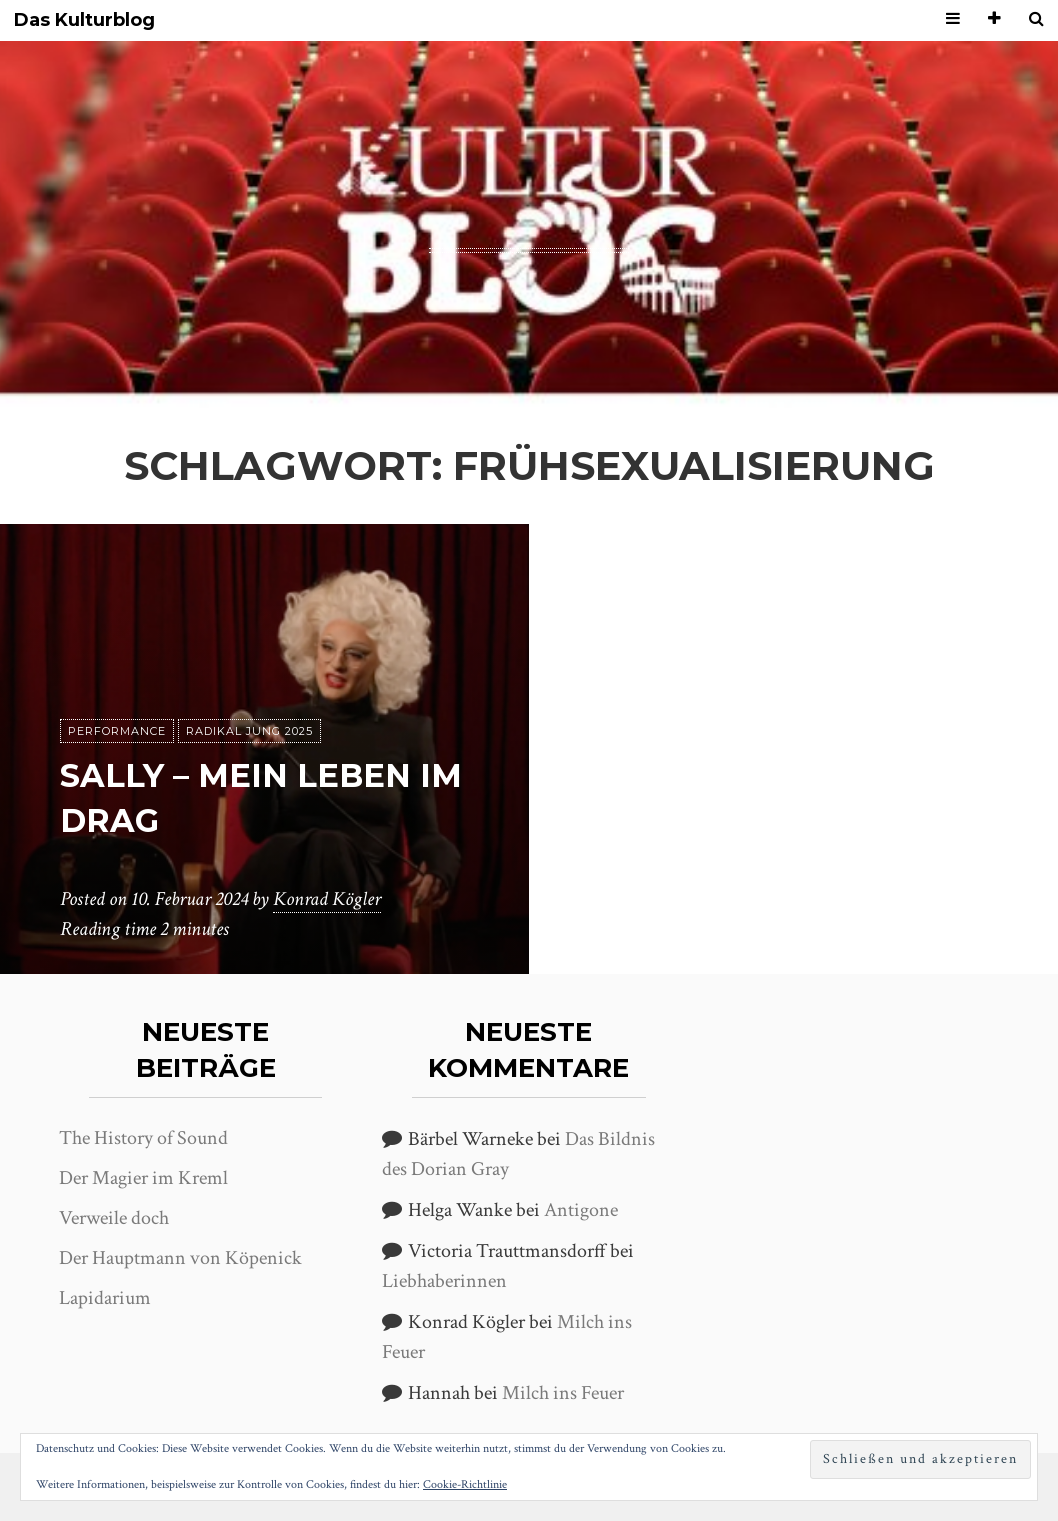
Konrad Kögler (327, 899)
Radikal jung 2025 (249, 731)
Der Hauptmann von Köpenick (180, 1258)
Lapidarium (105, 1298)
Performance (117, 731)
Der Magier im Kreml (143, 1178)
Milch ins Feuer (563, 1393)
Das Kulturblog (84, 20)
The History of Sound (143, 1138)
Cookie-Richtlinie (465, 1484)
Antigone (581, 1210)
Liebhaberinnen (444, 1281)
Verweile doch (114, 1218)
